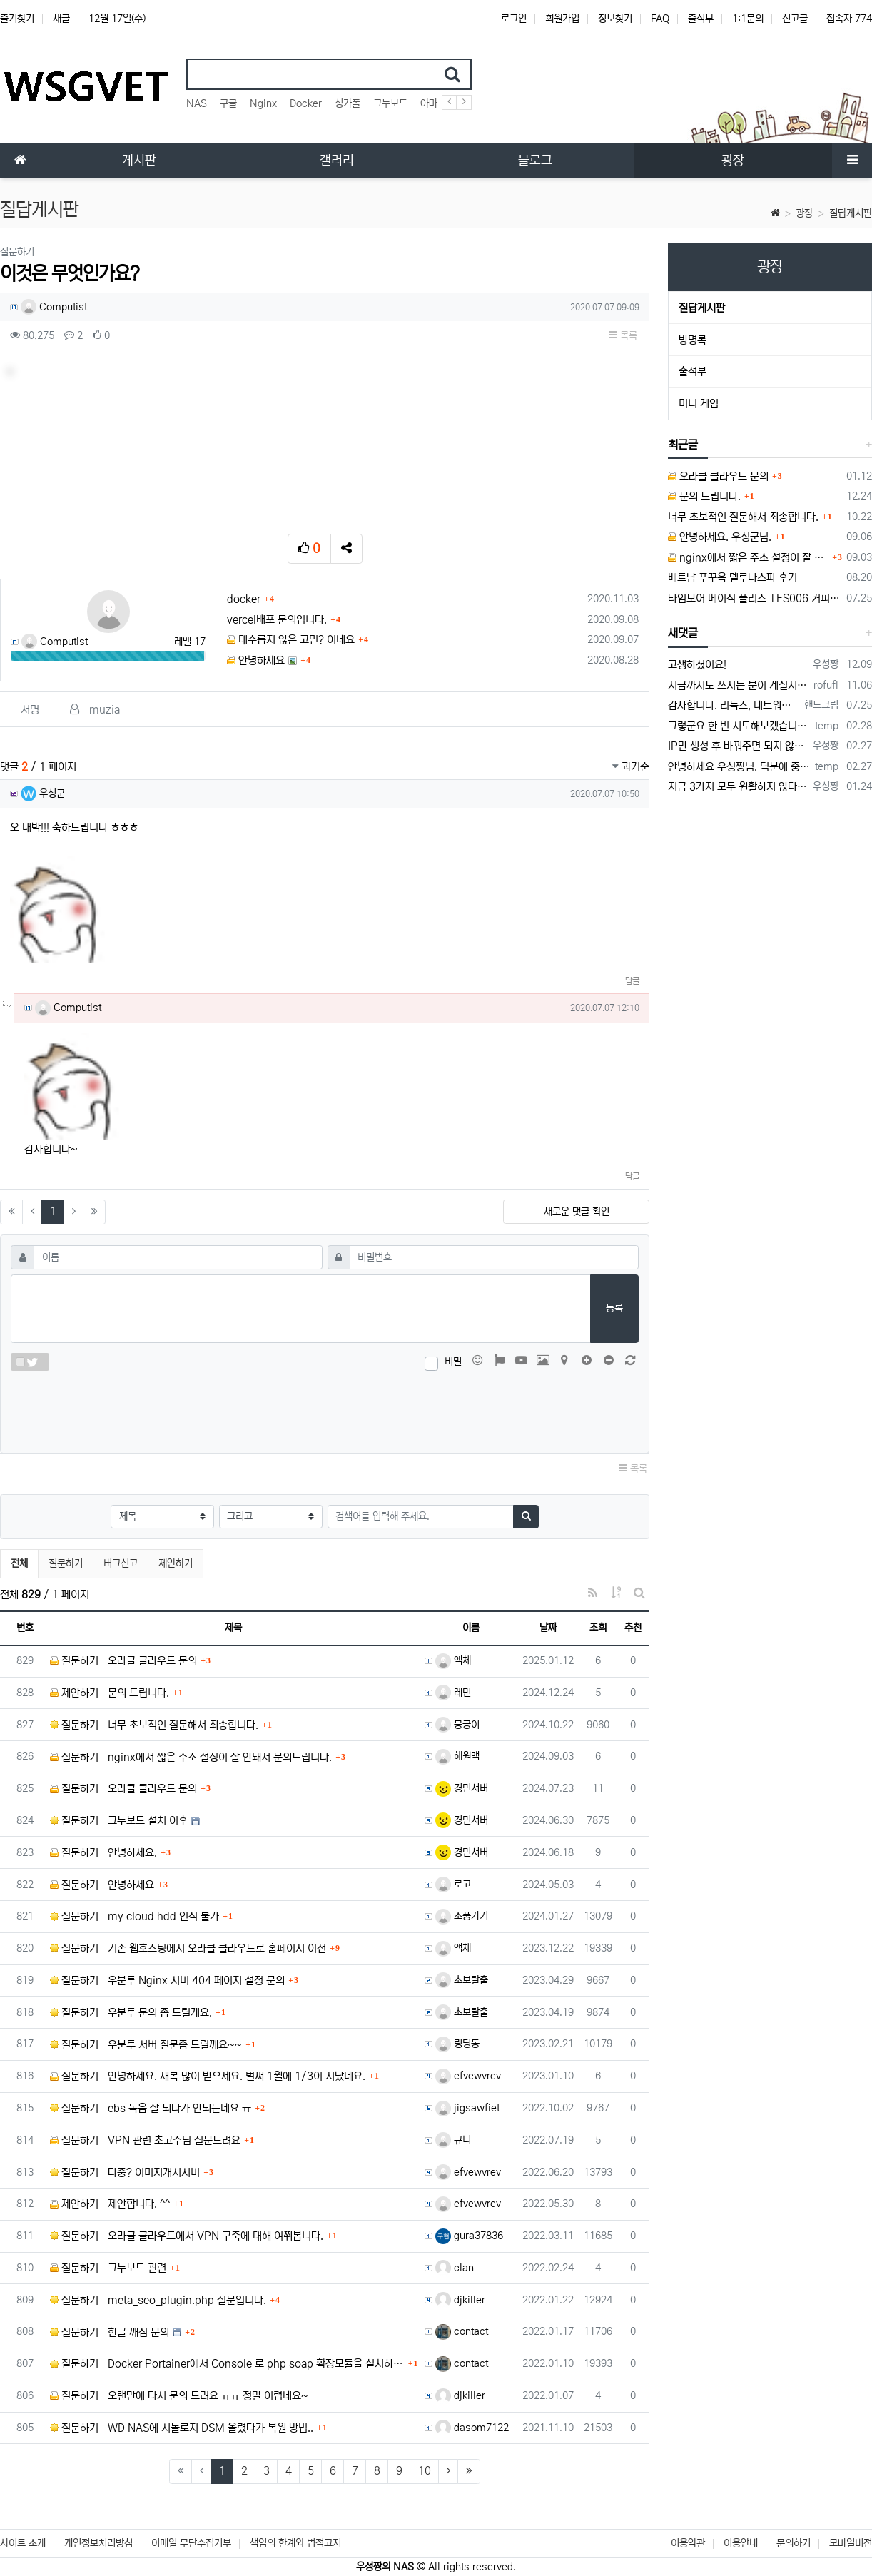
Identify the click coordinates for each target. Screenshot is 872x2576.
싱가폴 (347, 103)
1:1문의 (748, 18)
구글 (228, 103)
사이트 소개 (23, 2543)
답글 (632, 980)
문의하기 (793, 2543)
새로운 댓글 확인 (576, 1211)
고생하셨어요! (697, 665)
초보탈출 (461, 1980)
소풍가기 (461, 1916)
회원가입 (562, 18)
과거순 (630, 767)
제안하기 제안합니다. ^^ (110, 2204)
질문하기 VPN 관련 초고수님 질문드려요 (145, 2140)
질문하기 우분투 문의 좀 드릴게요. (131, 2013)
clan (454, 2267)
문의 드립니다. (704, 496)
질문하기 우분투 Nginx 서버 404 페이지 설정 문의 (167, 1980)
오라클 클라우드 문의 (718, 476)
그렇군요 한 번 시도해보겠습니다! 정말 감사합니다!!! (739, 726)
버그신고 (120, 1563)
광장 (804, 213)
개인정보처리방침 (98, 2543)
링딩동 (457, 2043)
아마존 (433, 103)
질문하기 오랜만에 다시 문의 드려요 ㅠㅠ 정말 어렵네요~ (179, 2396)
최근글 (683, 444)
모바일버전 (850, 2543)
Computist (54, 307)
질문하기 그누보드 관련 (108, 2268)
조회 (598, 1627)
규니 (453, 2140)
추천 (633, 1627)
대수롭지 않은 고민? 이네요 (291, 640)
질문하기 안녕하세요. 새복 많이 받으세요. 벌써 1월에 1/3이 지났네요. (207, 2076)
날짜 (548, 1627)
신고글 (795, 18)
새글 (61, 18)
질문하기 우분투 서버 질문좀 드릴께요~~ (146, 2045)
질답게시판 (850, 213)
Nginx (263, 103)
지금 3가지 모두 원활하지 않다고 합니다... (738, 787)
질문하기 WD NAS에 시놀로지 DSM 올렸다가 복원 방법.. (181, 2428)
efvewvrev (468, 2075)
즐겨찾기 (17, 18)
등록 (614, 1308)
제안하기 (175, 1563)
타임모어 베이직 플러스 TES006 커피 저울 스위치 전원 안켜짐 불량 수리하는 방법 (754, 598)
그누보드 (390, 103)
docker (243, 599)
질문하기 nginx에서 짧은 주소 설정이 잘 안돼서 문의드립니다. (191, 1757)
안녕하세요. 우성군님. (719, 537)
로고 (453, 1884)
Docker (306, 103)
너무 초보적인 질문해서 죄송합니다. (743, 517)
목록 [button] (623, 335)
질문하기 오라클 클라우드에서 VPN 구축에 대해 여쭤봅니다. (186, 2236)
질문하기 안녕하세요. (103, 1853)
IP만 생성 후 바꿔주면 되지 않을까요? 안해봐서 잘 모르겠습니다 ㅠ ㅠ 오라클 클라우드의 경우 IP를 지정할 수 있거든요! (738, 746)
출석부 (701, 18)
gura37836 (469, 2235)
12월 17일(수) (117, 18)
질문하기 (66, 1563)
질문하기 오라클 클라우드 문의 (123, 1661)
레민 (453, 1692)
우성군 (43, 793)
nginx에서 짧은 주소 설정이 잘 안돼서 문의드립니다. (748, 558)
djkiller (460, 2300)
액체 (453, 1660)
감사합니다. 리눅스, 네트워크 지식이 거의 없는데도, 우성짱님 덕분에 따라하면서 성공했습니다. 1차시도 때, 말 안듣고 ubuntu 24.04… (733, 705)
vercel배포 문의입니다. (277, 620)
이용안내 (741, 2543)
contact (461, 2331)
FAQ (660, 18)
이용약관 (688, 2543)
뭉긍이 (457, 1724)
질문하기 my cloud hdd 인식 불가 (134, 1916)
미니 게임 (699, 403)
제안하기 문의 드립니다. (109, 1693)
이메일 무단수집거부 (191, 2543)
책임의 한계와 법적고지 (295, 2543)
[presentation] (324, 1408)
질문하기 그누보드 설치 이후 (119, 1821)
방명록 (692, 340)
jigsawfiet (467, 2108)
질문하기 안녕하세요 (102, 1885)
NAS (196, 103)
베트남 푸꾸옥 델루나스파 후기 (732, 578)
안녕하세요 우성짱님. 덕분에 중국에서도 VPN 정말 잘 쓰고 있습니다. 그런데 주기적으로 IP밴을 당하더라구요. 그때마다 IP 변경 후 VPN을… (739, 767)
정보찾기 (615, 18)
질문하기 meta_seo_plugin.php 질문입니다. (158, 2300)
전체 (19, 1563)
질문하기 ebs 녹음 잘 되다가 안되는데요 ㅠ (150, 2108)
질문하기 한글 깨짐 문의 (109, 2332)
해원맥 (457, 1756)
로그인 (514, 18)
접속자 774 (849, 18)
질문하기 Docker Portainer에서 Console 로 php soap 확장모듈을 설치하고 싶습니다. (227, 2364)
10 (424, 2471)
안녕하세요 (256, 660)
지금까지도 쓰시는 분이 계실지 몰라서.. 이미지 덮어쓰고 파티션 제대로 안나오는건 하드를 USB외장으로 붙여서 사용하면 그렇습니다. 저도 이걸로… (738, 685)
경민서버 (461, 1788)
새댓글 (683, 633)
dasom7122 (472, 2427)
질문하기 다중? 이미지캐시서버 (125, 2172)
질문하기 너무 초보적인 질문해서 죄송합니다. (154, 1725)
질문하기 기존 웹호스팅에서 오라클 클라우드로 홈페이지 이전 (188, 1948)
